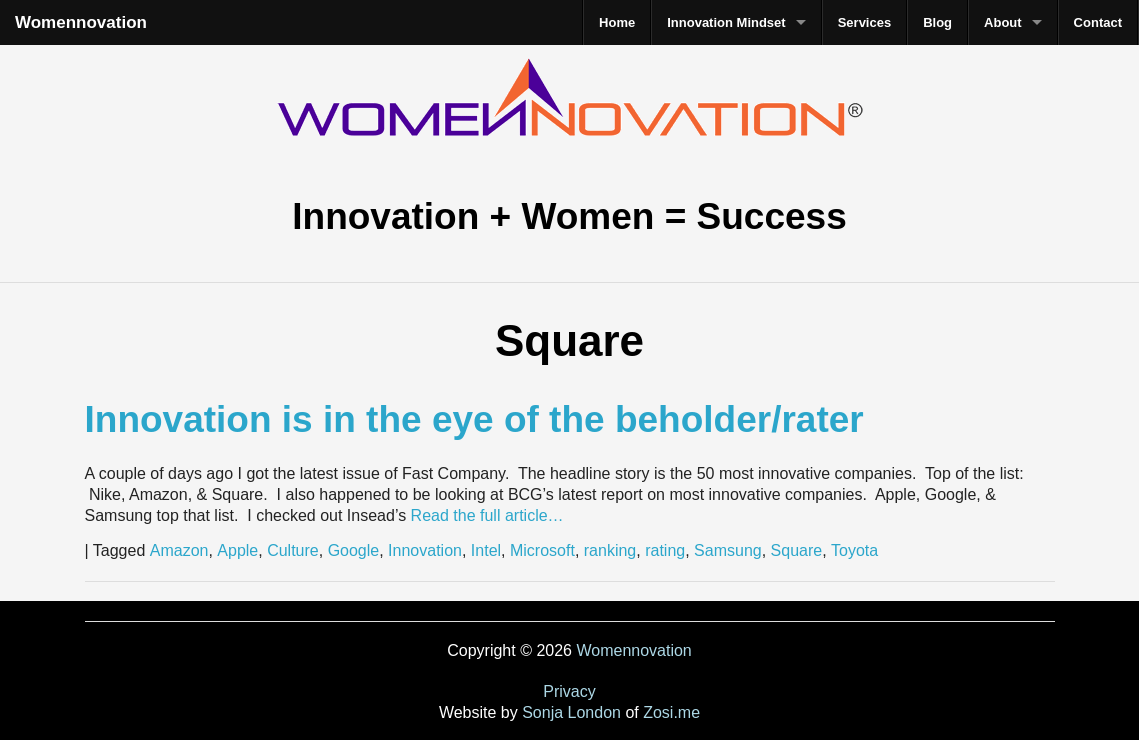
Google (354, 551)
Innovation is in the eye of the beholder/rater (474, 419)
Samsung (728, 551)
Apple (237, 551)
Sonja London (571, 712)
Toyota (854, 551)
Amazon (179, 551)
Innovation (425, 551)
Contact (1098, 22)
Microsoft (542, 551)
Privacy (569, 691)
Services (865, 22)
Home (617, 22)
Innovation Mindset (726, 22)
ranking (610, 551)
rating (665, 551)
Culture (293, 551)
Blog (937, 22)
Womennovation (81, 22)
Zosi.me (671, 712)
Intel (486, 551)
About (1003, 22)
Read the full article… (484, 515)
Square (797, 551)
